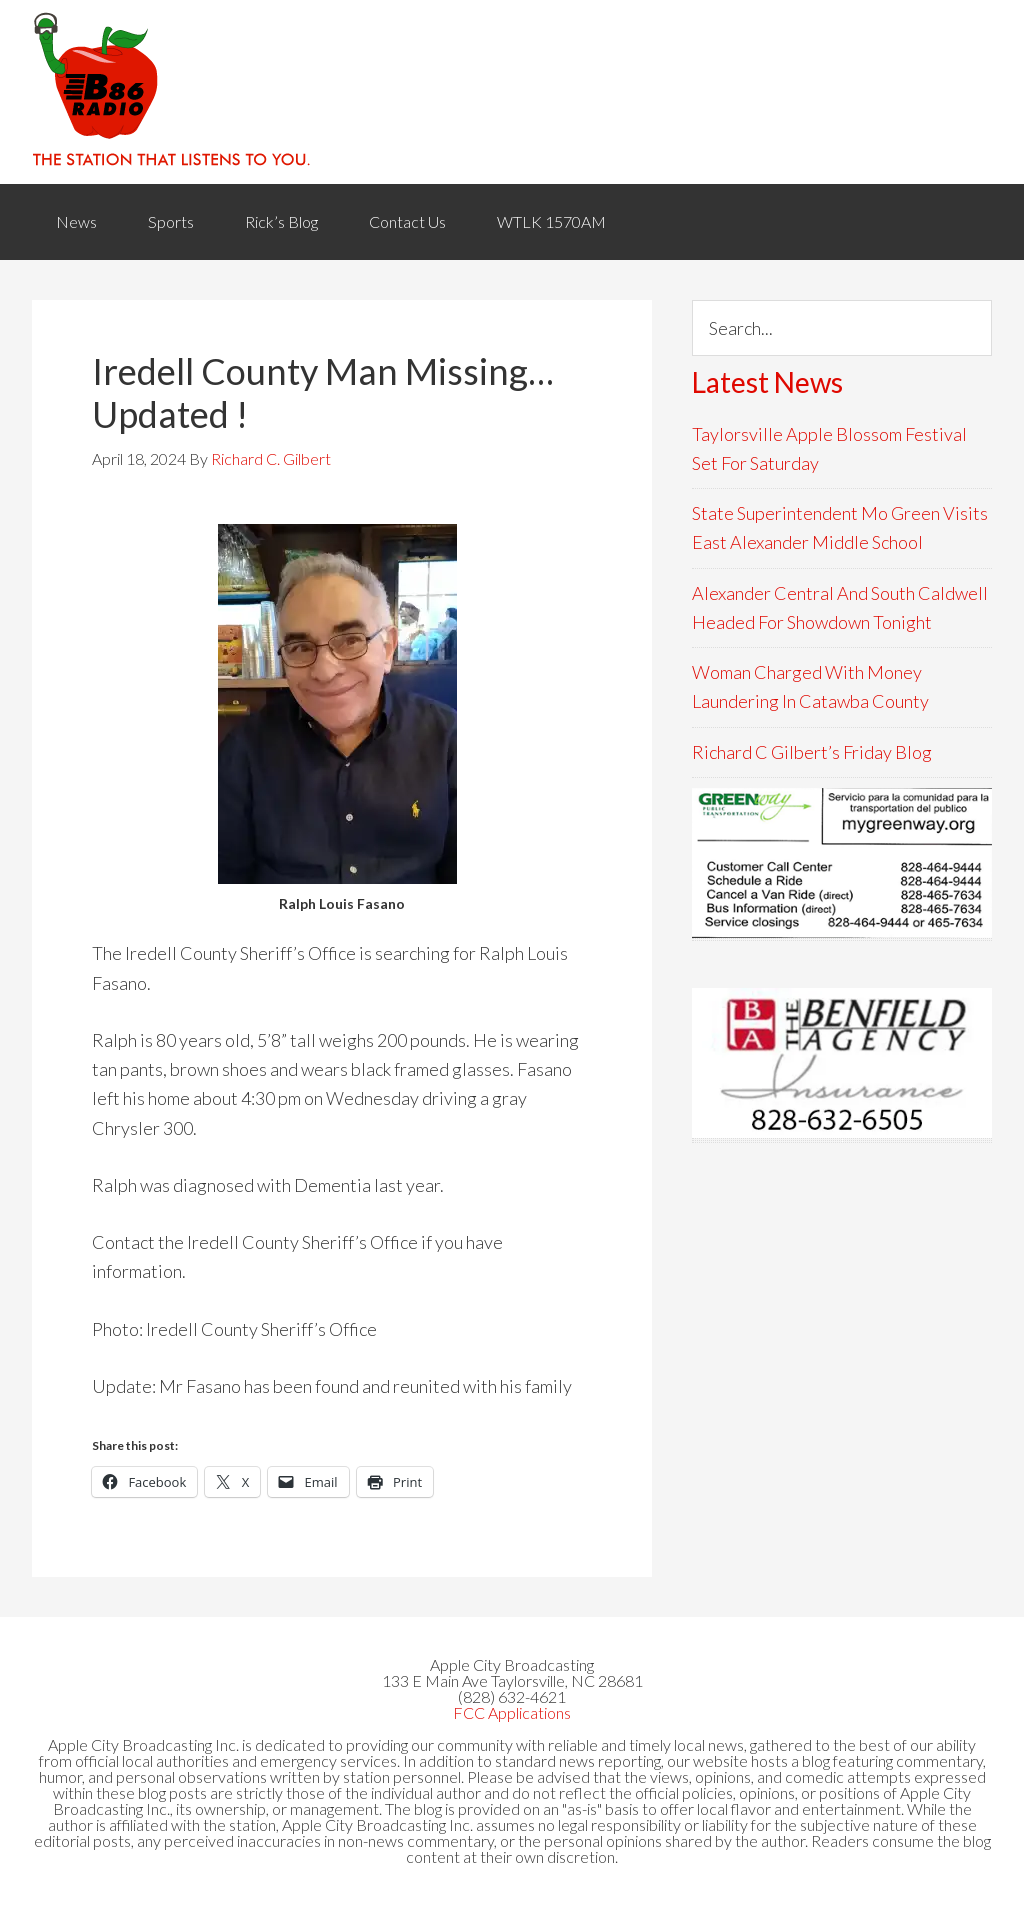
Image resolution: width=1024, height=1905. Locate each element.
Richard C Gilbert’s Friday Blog (812, 752)
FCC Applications (512, 1712)
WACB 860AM (512, 92)
